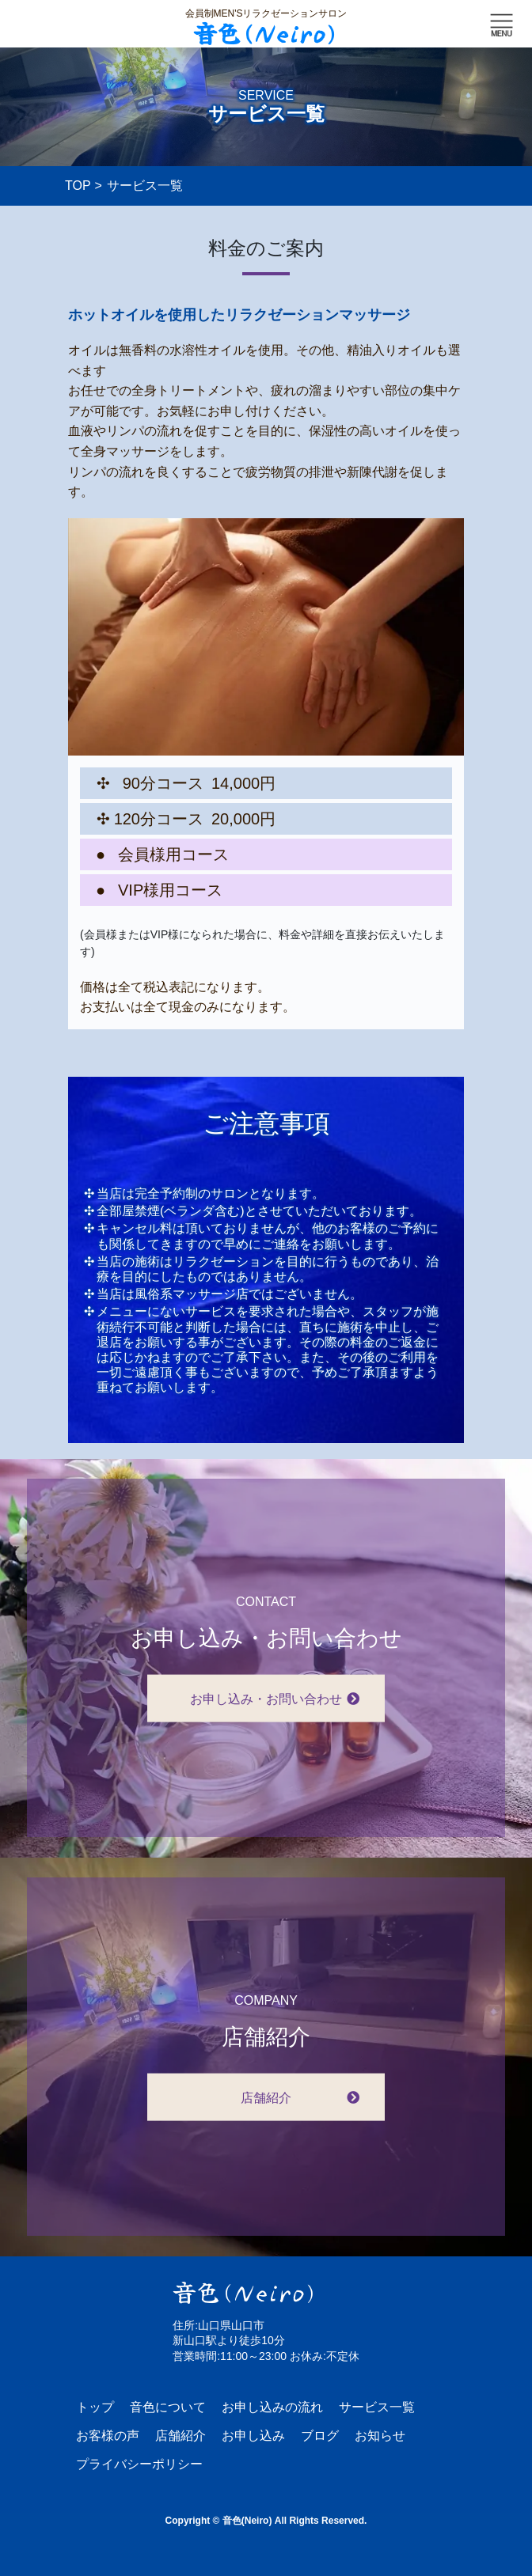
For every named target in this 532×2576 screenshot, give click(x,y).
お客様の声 (107, 2435)
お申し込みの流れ (272, 2407)
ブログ (320, 2435)
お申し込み (253, 2435)
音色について (168, 2407)
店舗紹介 (180, 2435)
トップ (95, 2407)
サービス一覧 (377, 2407)
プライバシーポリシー (139, 2464)
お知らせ (380, 2435)
